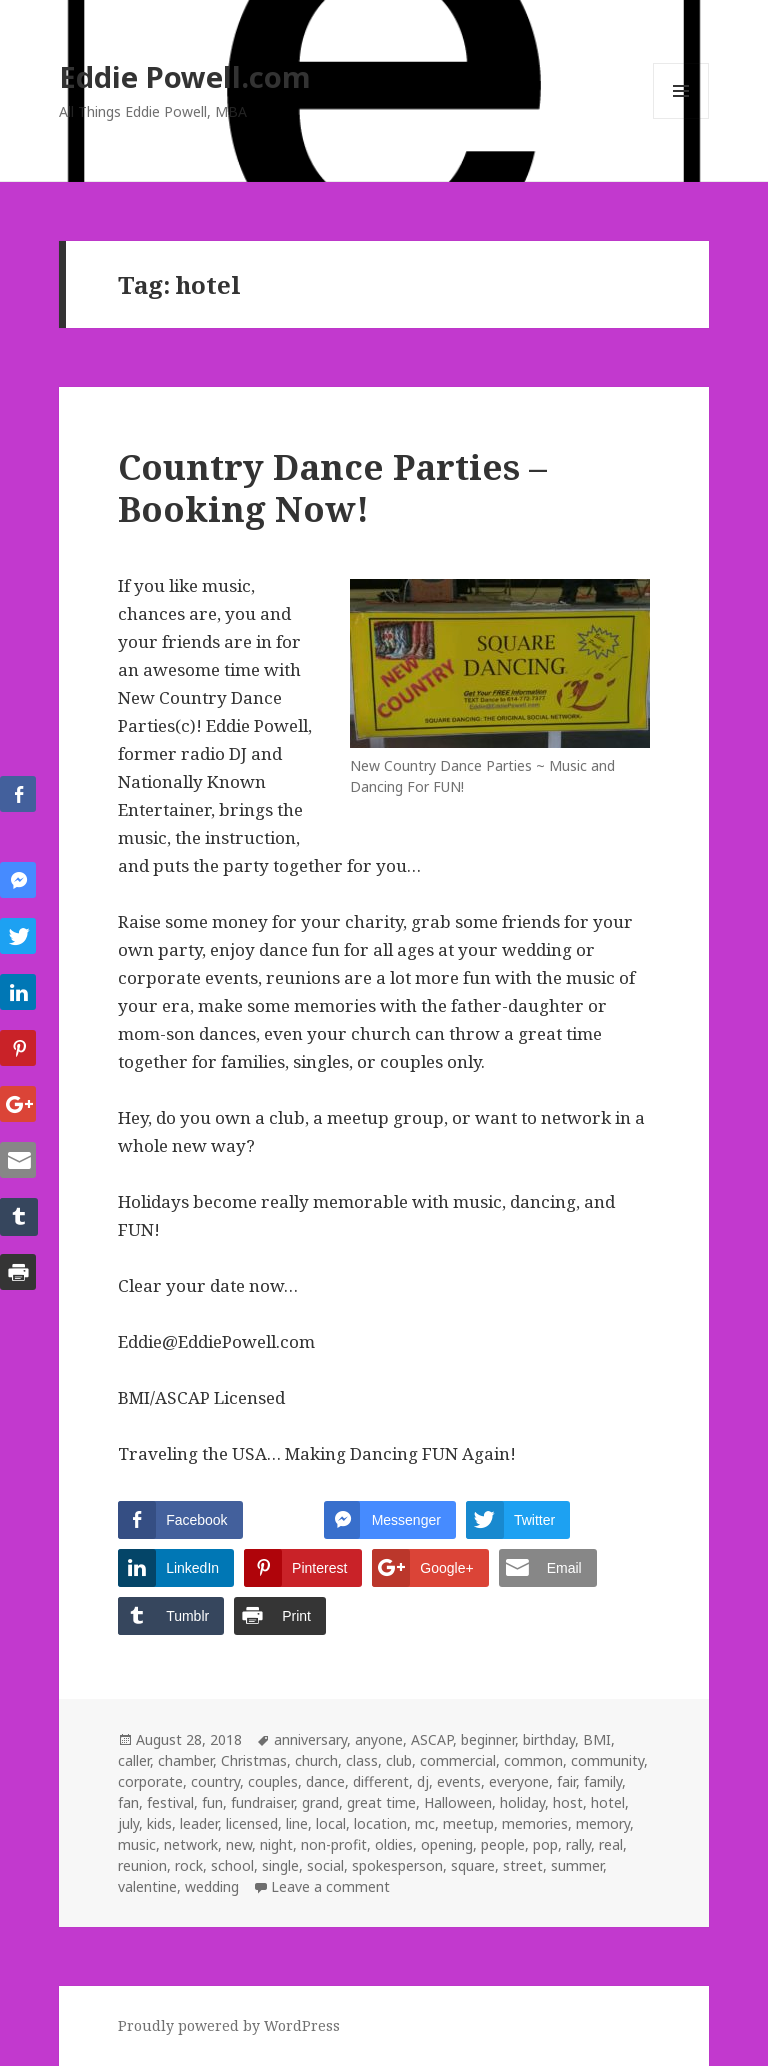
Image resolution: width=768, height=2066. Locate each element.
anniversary (310, 1739)
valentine (147, 1886)
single (280, 1865)
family (603, 1781)
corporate (150, 1781)
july (128, 1823)
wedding (212, 1886)
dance (325, 1781)
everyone (519, 1781)
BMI (597, 1739)
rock (189, 1865)
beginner (488, 1739)
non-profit (334, 1844)
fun (212, 1802)
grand (320, 1802)
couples (273, 1781)
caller (134, 1760)
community (607, 1760)
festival (170, 1802)
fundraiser (262, 1802)
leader (199, 1823)
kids (159, 1823)
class (362, 1760)
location (380, 1823)
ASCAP (432, 1739)
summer (577, 1865)
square (473, 1865)
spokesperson (397, 1865)
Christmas (254, 1760)
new (239, 1844)
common (533, 1760)
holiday (522, 1802)
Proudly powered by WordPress (229, 2025)
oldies (394, 1844)
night (276, 1844)
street (523, 1865)
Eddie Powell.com (185, 76)
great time (381, 1802)
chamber (185, 1760)
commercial (458, 1760)
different (381, 1781)
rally (578, 1844)
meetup (468, 1823)
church (316, 1760)
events (459, 1781)
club (399, 1760)
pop (545, 1844)
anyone (379, 1739)
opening (447, 1844)
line (297, 1823)
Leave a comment (330, 1886)
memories (535, 1823)
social (325, 1865)
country (215, 1781)
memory (603, 1823)
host (568, 1802)
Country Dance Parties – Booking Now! (332, 487)
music (137, 1844)
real (611, 1844)
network (191, 1844)
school (232, 1865)
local (331, 1823)
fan (128, 1802)
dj (423, 1781)
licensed (252, 1823)
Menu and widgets (681, 118)
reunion (142, 1865)
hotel (608, 1802)
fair (566, 1781)
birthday (549, 1739)
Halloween (458, 1802)
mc (425, 1823)
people (503, 1844)
